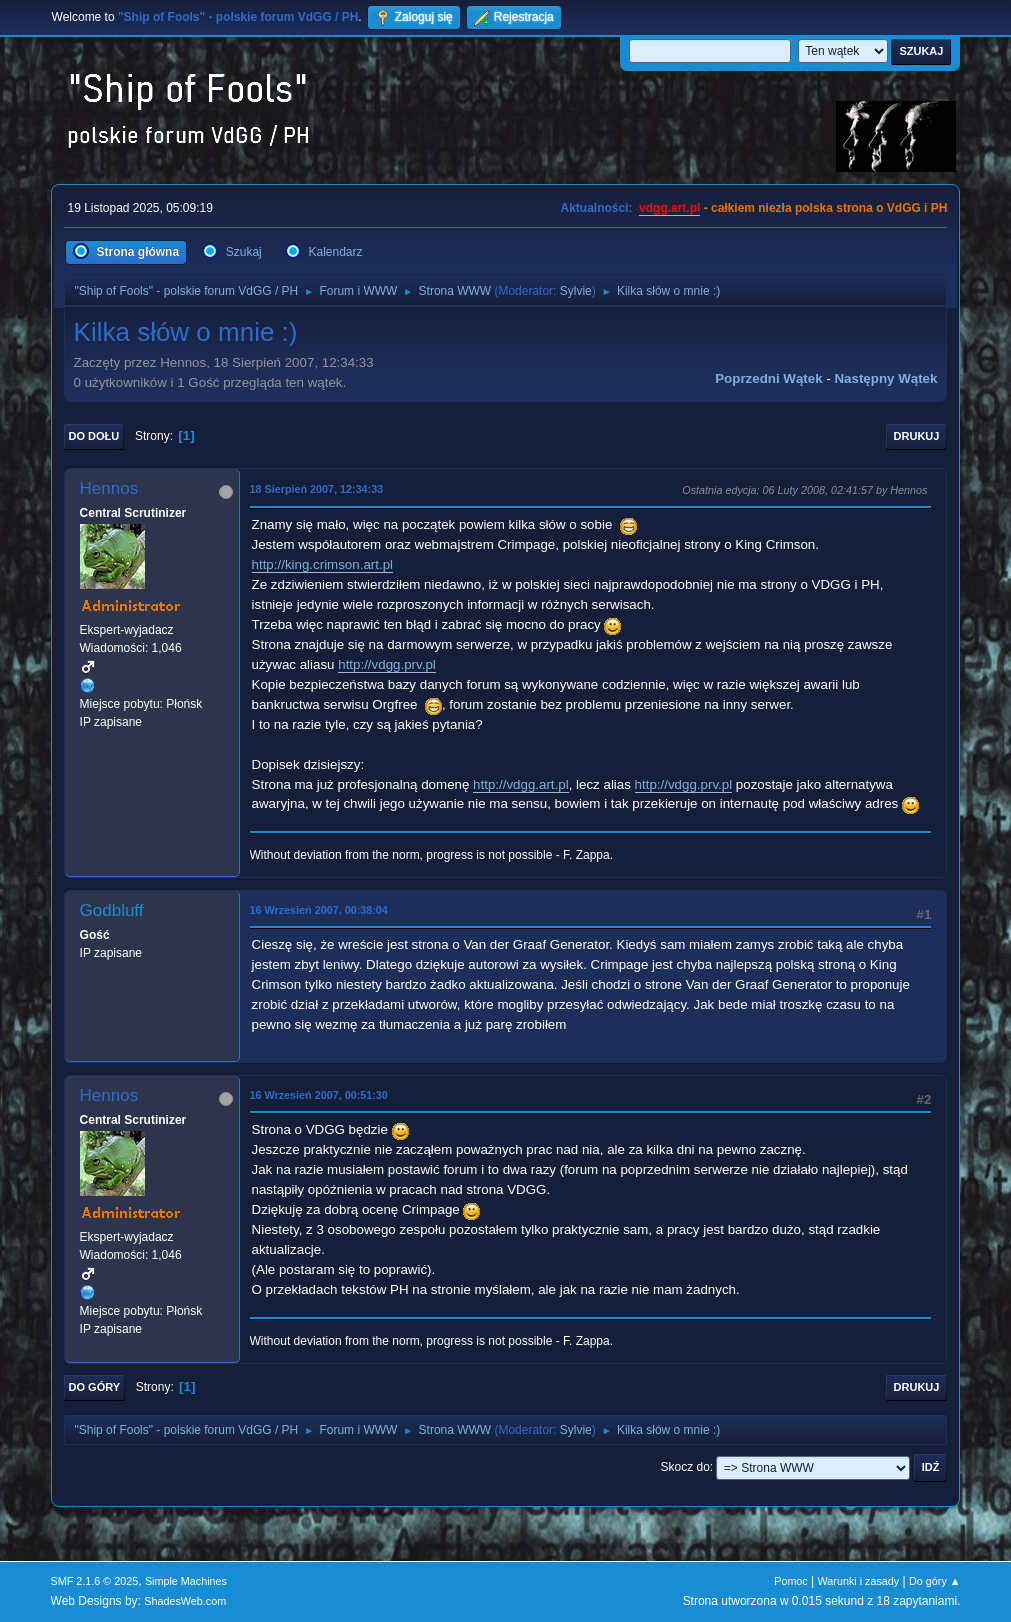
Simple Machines (186, 1581)
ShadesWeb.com (185, 1601)
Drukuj (917, 436)
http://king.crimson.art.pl (322, 564)
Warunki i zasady (859, 1581)
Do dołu (94, 436)
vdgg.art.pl (669, 208)
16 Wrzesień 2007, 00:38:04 (319, 910)
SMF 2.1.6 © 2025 (95, 1581)
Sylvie (576, 291)
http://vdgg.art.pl (521, 784)
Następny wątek (885, 378)
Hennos (109, 488)
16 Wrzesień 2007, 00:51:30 (319, 1095)
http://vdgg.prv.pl (387, 664)
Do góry (95, 1387)
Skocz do (685, 1467)
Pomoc (791, 1581)
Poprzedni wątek (768, 378)
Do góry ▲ (934, 1581)
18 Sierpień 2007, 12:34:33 (317, 489)
